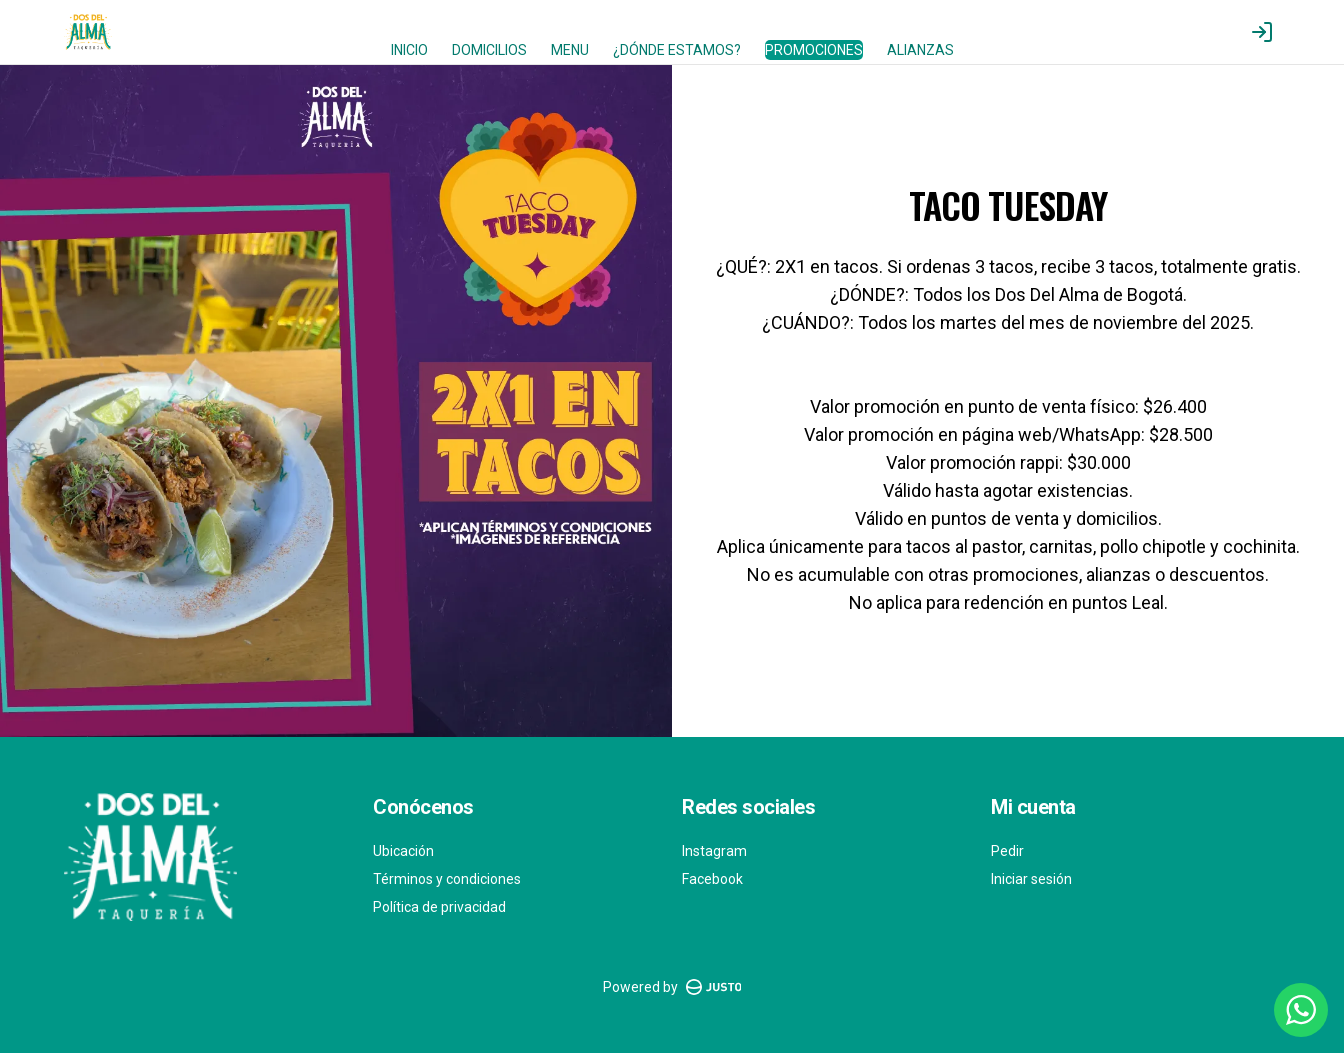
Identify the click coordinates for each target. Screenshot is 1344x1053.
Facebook (712, 879)
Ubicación (403, 851)
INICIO (409, 50)
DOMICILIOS (489, 50)
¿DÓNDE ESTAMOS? (677, 50)
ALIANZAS (920, 50)
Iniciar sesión (1031, 879)
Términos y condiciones (447, 879)
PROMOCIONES (814, 50)
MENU (570, 50)
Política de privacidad (439, 907)
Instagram (714, 851)
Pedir (1007, 851)
